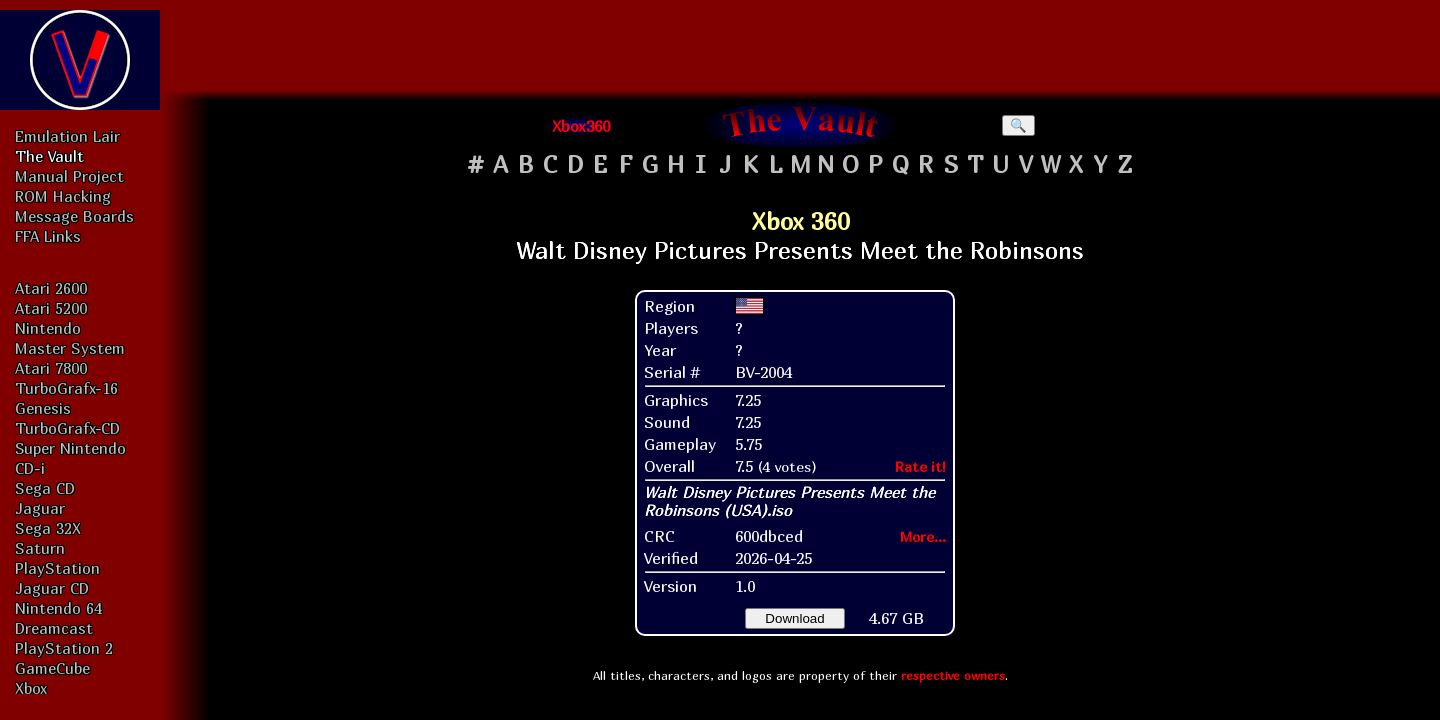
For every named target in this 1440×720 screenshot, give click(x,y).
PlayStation (57, 568)
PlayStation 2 (64, 648)
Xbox (31, 688)
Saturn (40, 548)
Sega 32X (48, 528)
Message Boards (74, 216)
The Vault (49, 156)
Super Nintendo (70, 448)
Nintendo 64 (58, 608)
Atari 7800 (51, 368)
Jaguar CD (52, 588)
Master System (70, 348)
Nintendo (48, 328)
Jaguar (40, 508)
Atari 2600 (51, 288)
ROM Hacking (63, 196)
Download (794, 618)
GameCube (52, 668)
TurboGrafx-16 (66, 388)
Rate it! (920, 466)
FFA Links (48, 236)
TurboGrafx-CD (67, 428)
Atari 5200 (51, 308)
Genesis (43, 408)
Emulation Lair (67, 136)
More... (923, 536)
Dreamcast (54, 628)
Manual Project (69, 176)
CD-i (30, 468)
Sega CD (45, 488)
